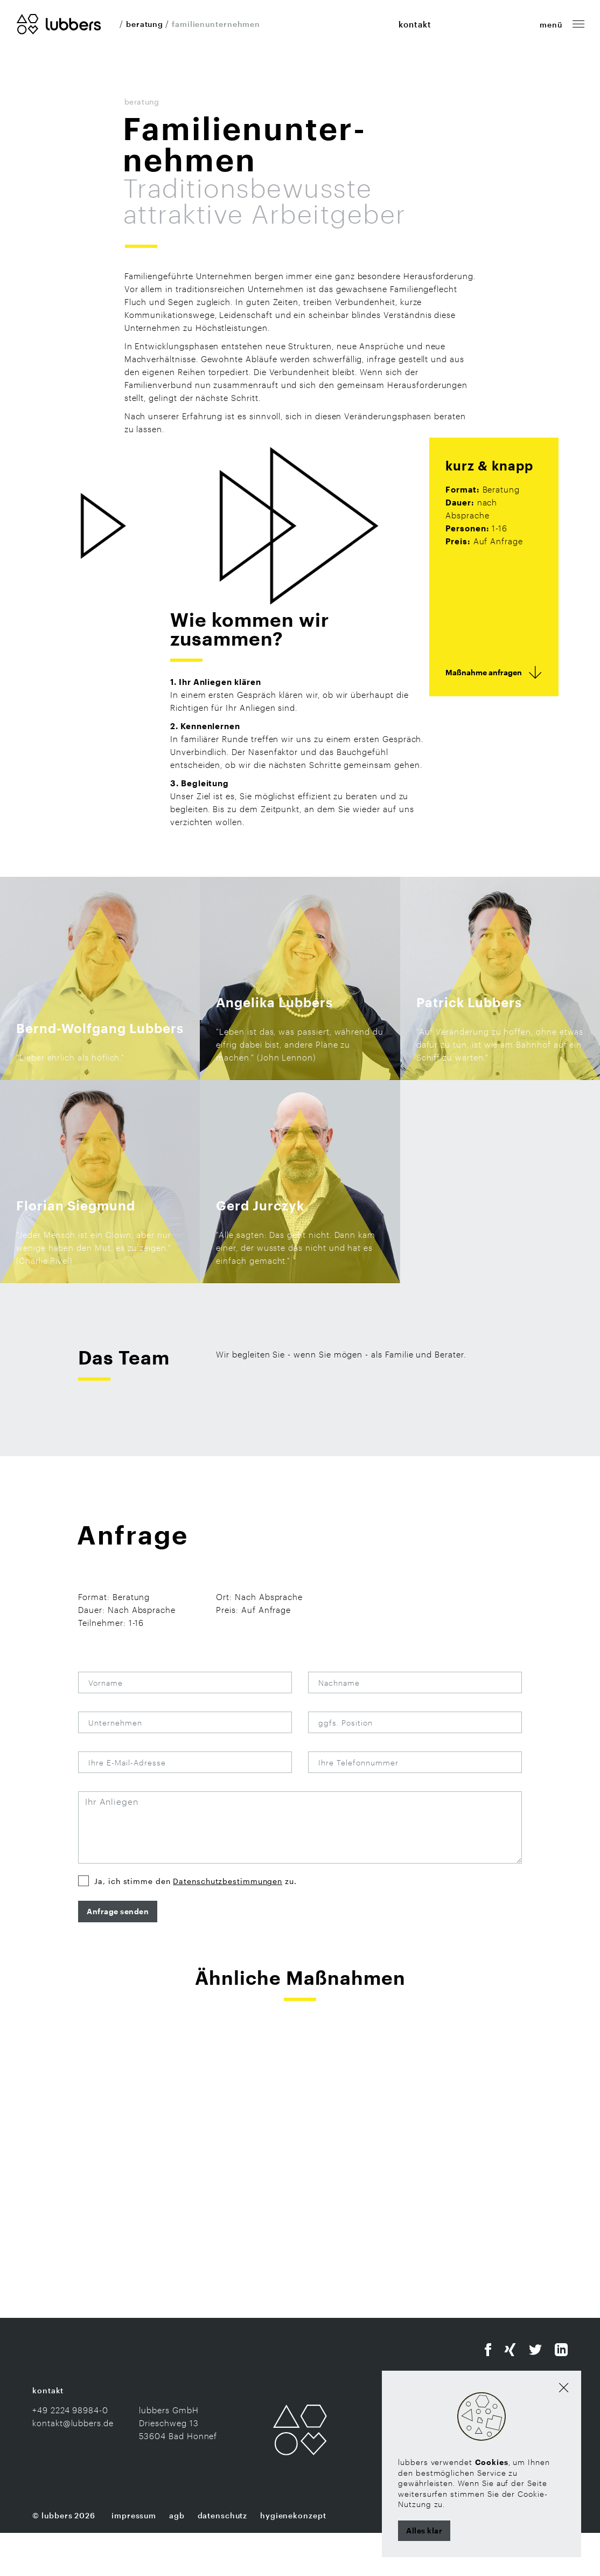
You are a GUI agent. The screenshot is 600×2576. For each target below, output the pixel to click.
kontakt (415, 24)
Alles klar (424, 2530)
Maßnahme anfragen (484, 715)
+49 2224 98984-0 (70, 2453)
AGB (177, 2558)
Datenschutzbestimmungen (227, 1924)
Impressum (133, 2558)
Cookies (491, 2462)
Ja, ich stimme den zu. (195, 1924)
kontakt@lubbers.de (73, 2466)
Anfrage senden (118, 1954)
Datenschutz (223, 2558)
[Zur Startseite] (58, 23)
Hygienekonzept (293, 2558)
